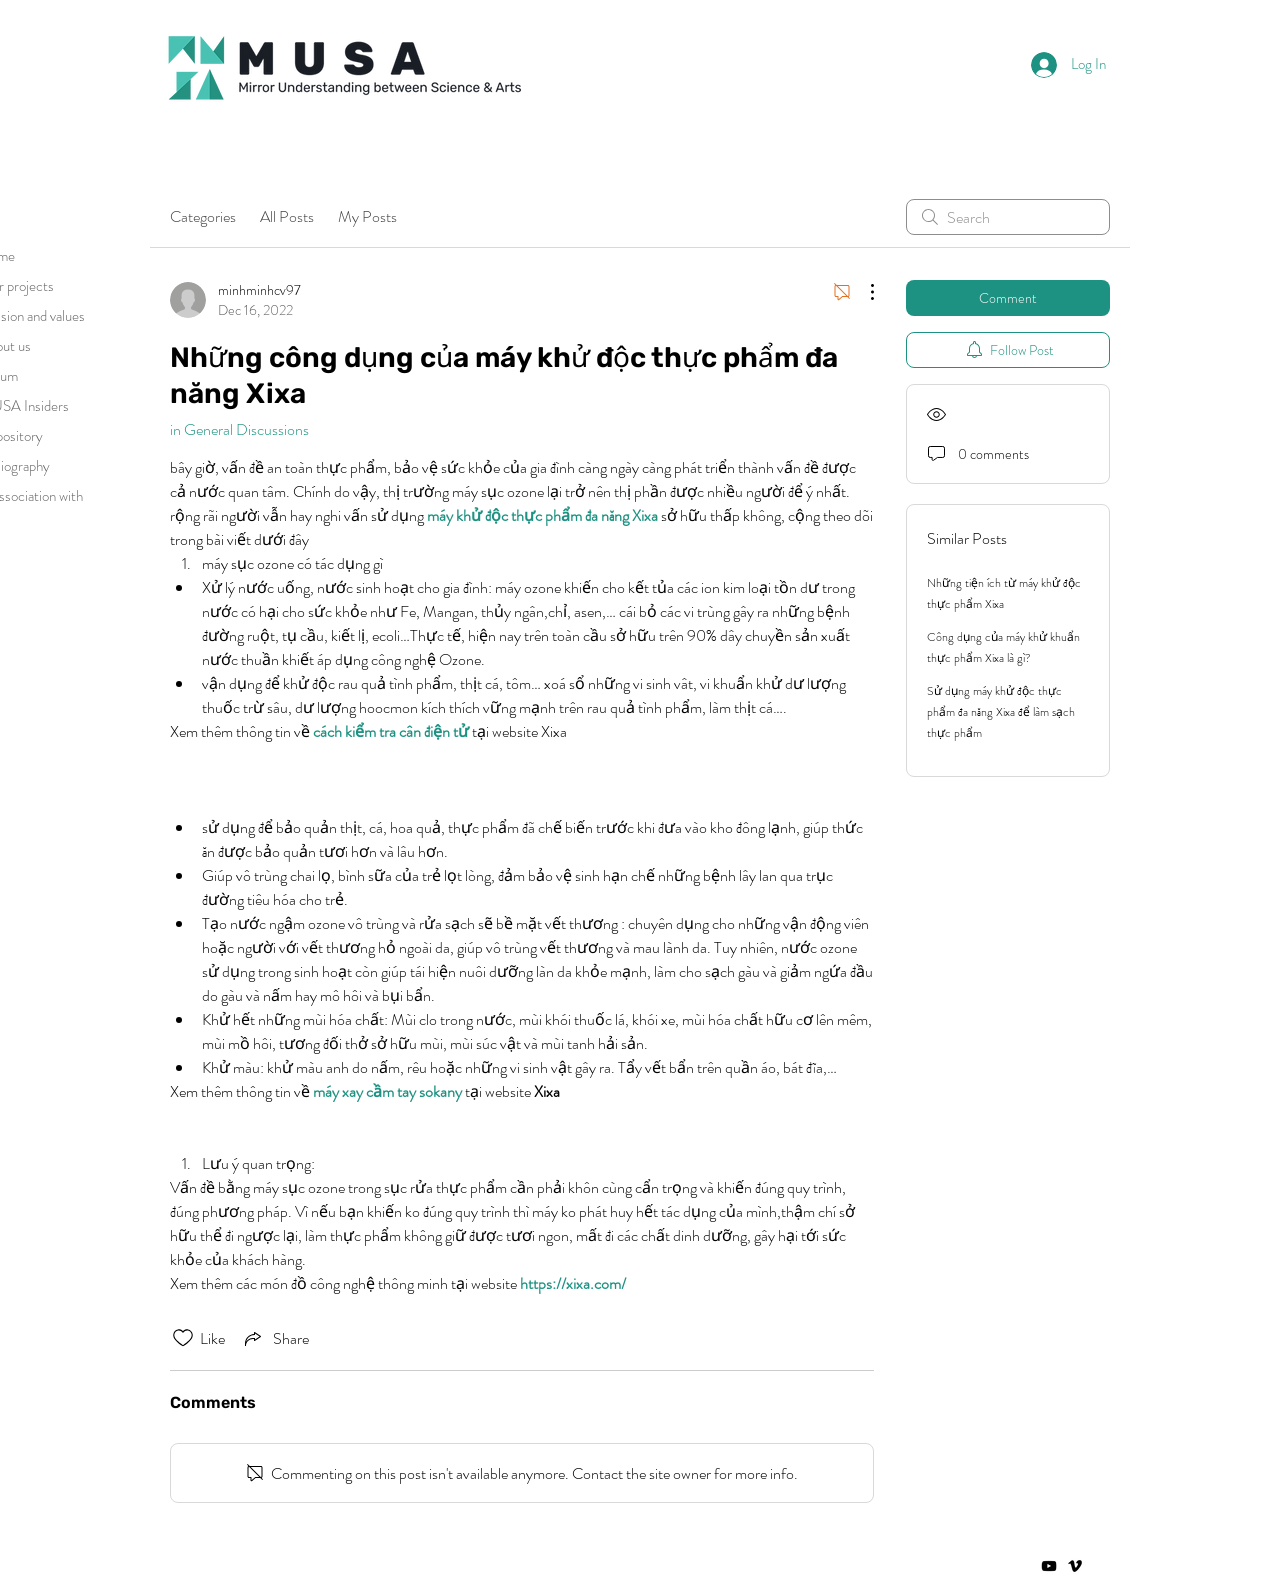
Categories (203, 216)
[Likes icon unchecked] (183, 1338)
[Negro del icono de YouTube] (1049, 1566)
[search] (1008, 217)
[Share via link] (275, 1338)
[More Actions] (862, 292)
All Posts (287, 216)
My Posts (367, 216)
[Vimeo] (1075, 1566)
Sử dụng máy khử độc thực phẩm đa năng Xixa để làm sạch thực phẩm (1001, 712)
